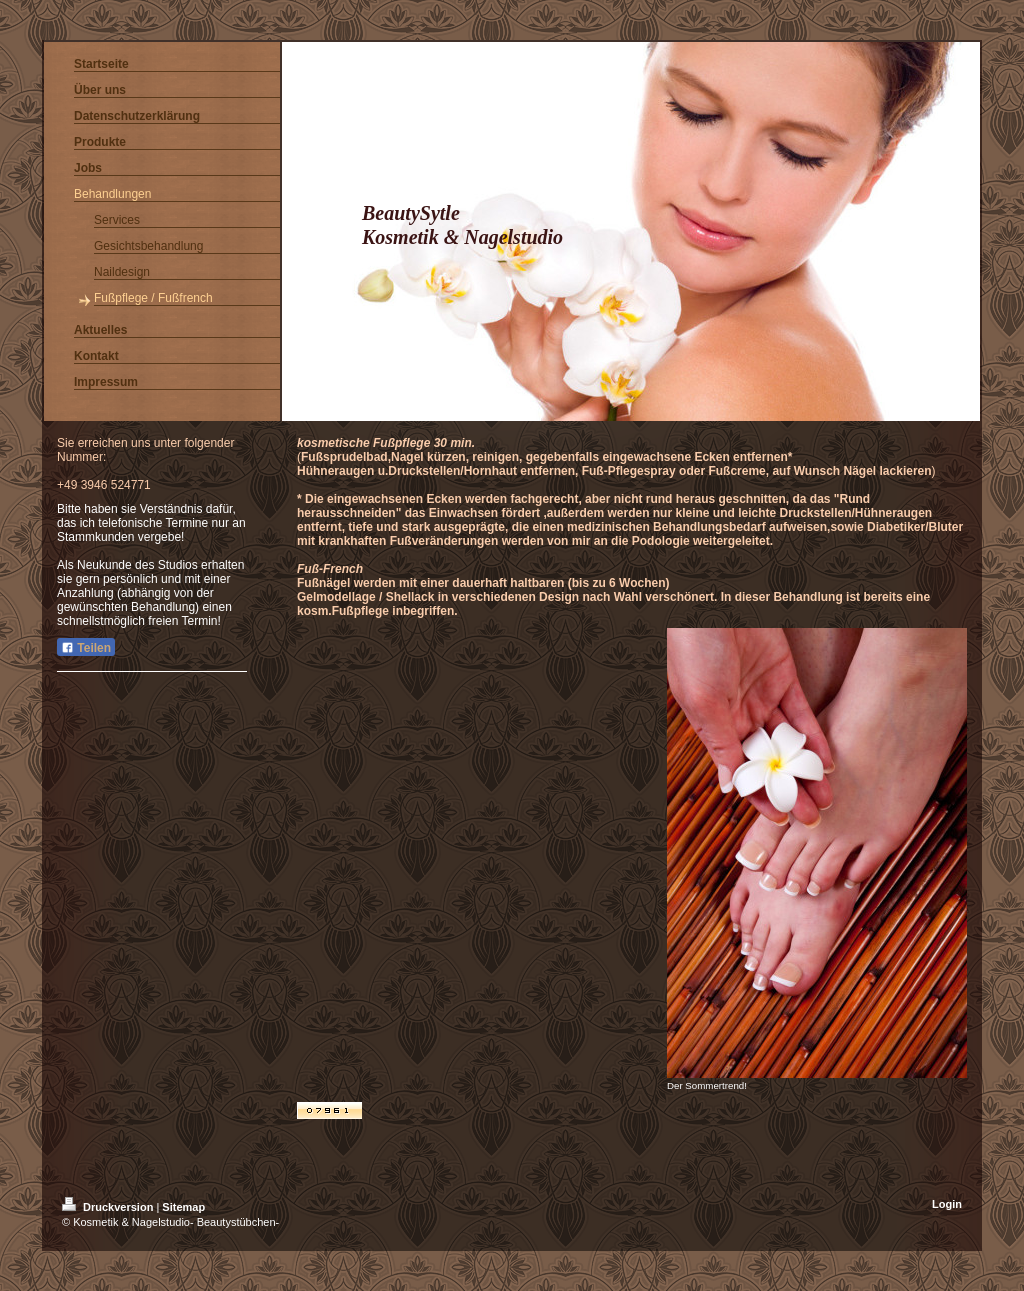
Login (947, 1204)
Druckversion (109, 1207)
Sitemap (183, 1207)
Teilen (86, 648)
